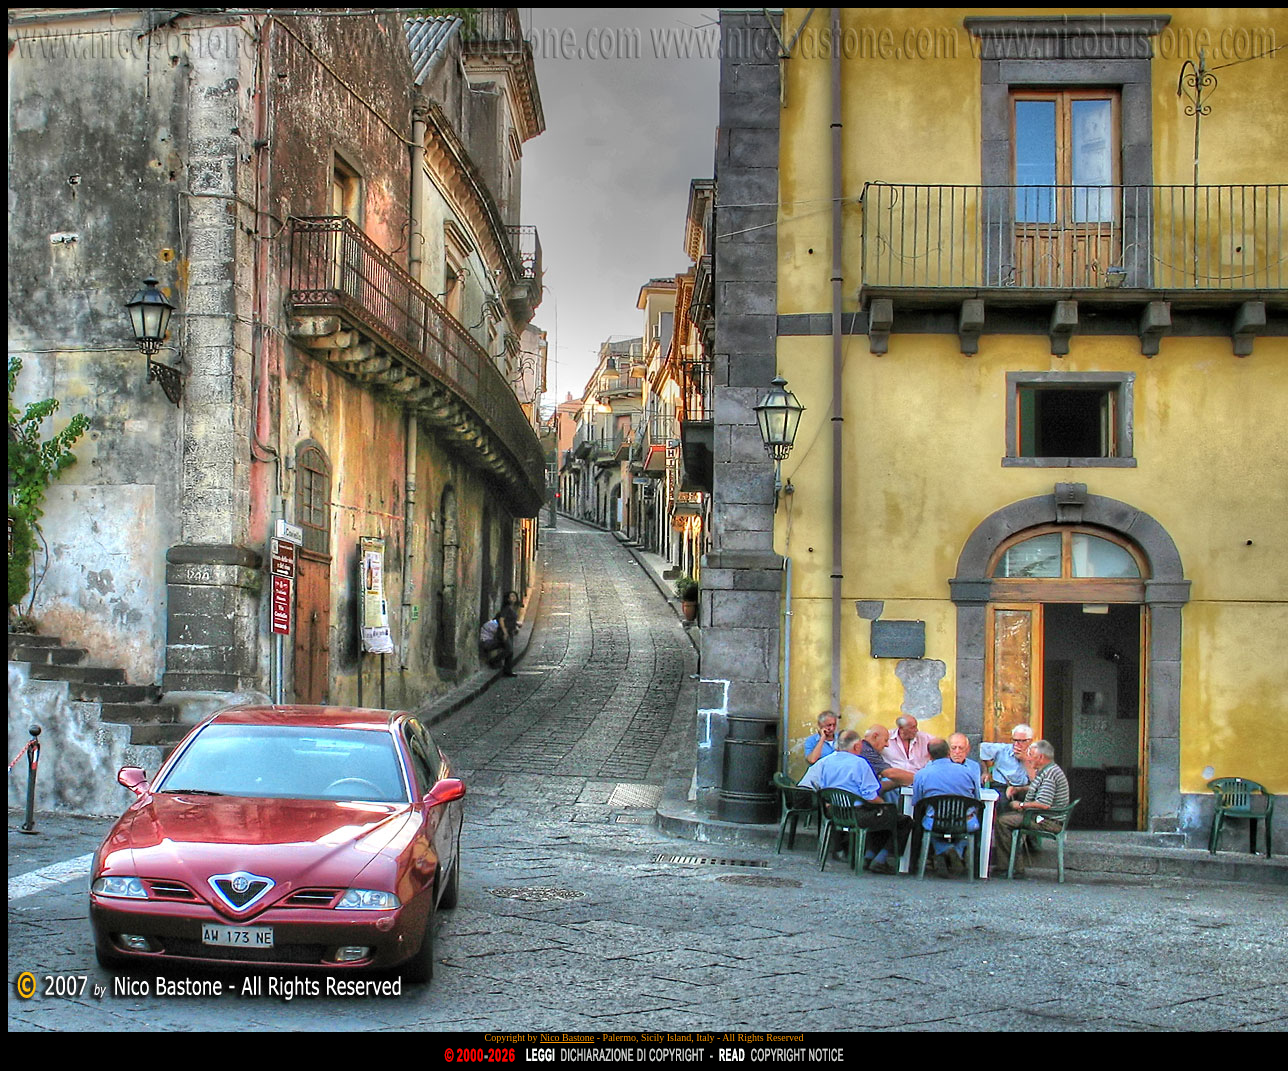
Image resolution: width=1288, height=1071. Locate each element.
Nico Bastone (567, 1037)
